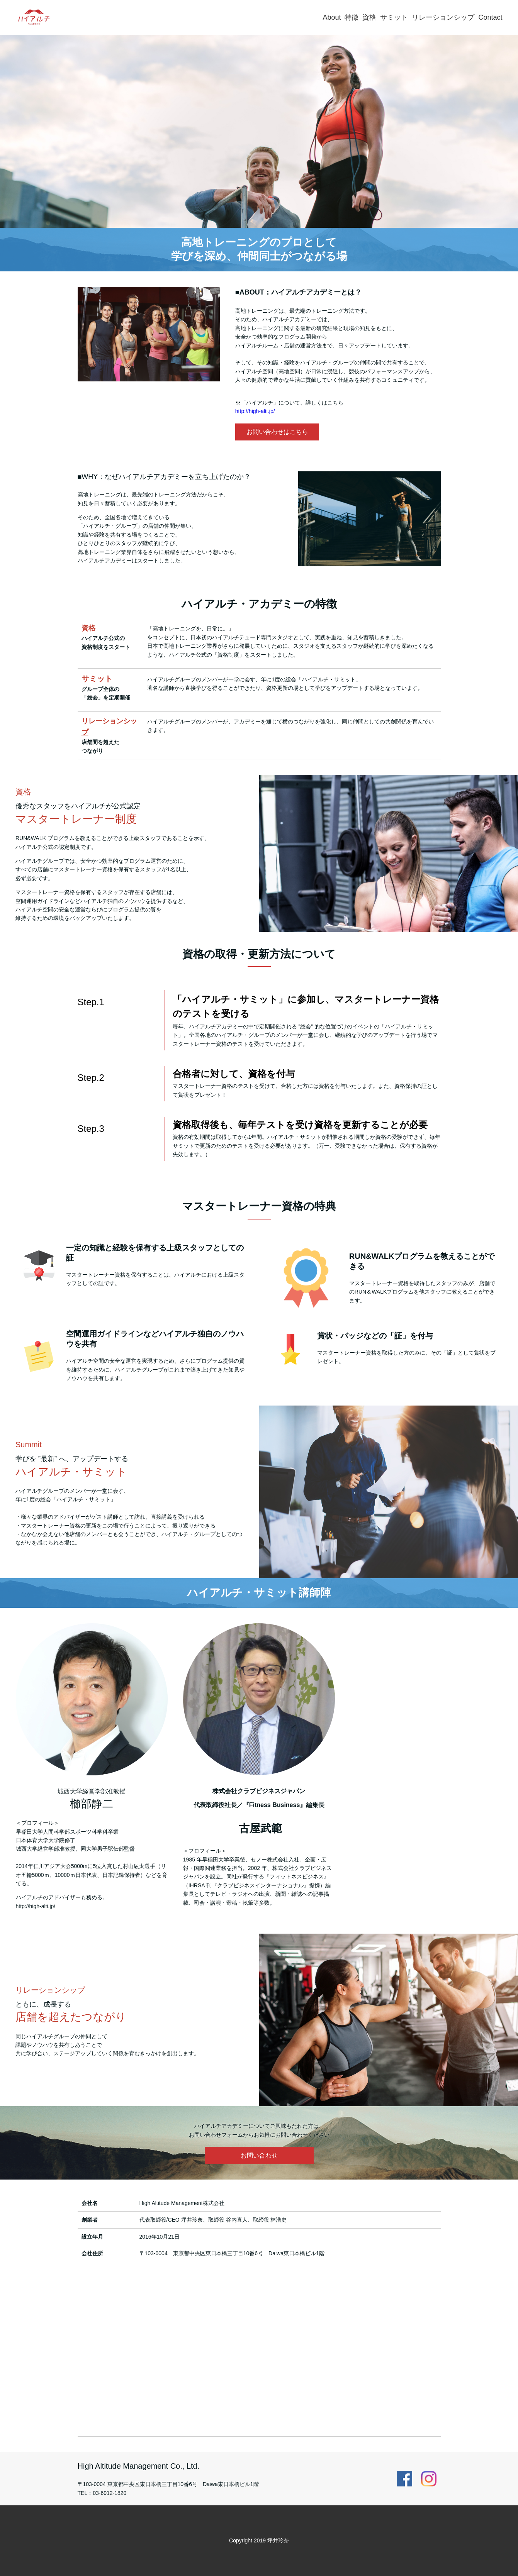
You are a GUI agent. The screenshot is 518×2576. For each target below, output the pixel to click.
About (332, 17)
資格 (369, 17)
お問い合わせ (259, 2155)
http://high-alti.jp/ (255, 411)
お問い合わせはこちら (277, 431)
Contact (490, 17)
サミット (394, 17)
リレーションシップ (443, 17)
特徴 (351, 17)
